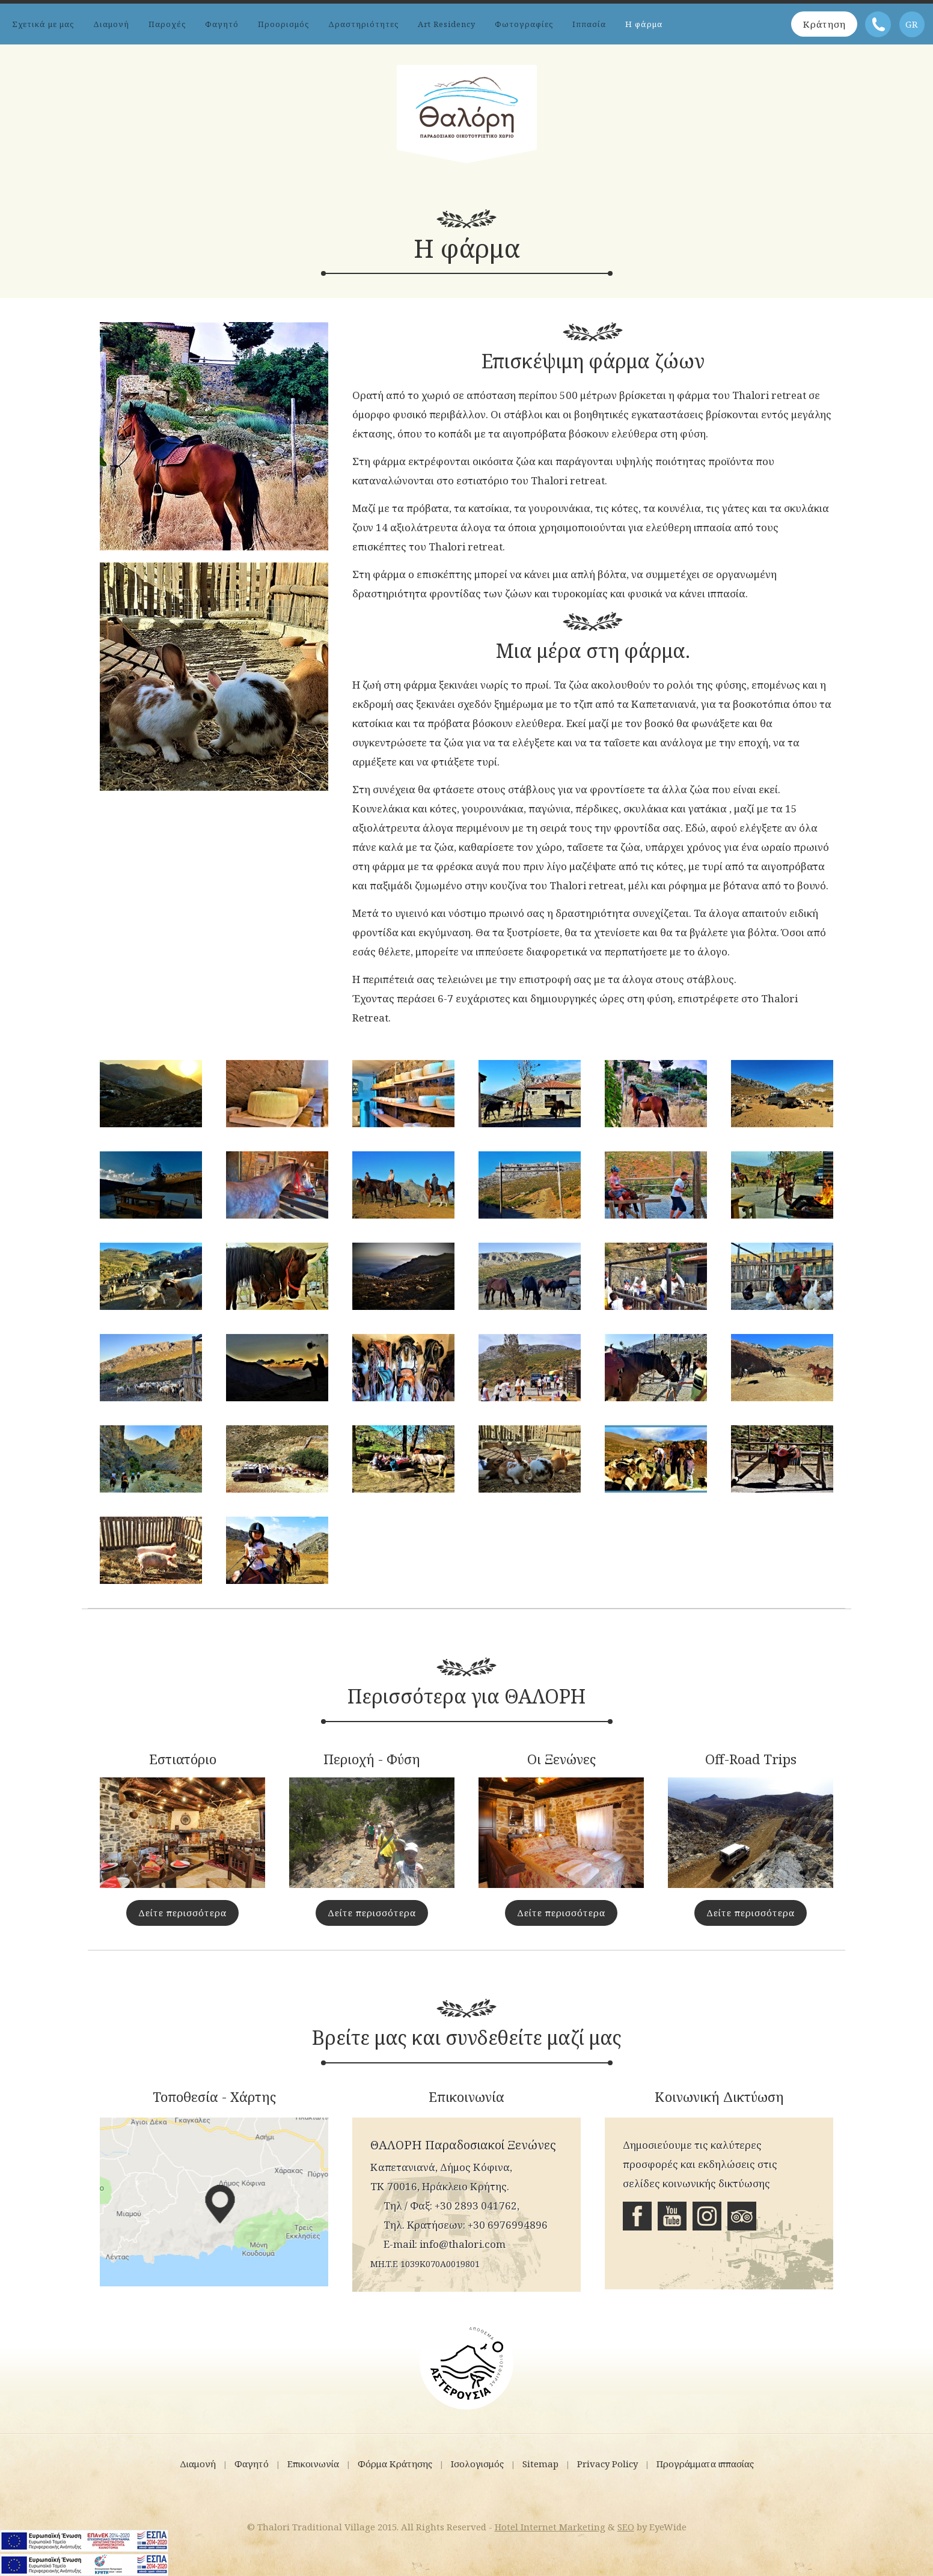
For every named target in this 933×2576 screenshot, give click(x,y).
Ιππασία (589, 24)
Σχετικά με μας (43, 24)
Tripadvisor (741, 2216)
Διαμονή (111, 24)
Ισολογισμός (477, 2464)
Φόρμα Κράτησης (395, 2464)
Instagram (707, 2216)
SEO (625, 2527)
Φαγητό (222, 24)
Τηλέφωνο (878, 24)
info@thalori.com (463, 2244)
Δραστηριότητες (363, 24)
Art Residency (447, 24)
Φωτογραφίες (524, 24)
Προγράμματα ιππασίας (705, 2464)
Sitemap (540, 2464)
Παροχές (167, 24)
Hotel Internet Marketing (550, 2527)
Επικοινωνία (313, 2464)
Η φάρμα (643, 24)
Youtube (672, 2216)
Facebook (637, 2216)
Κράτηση (823, 24)
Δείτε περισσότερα (182, 1913)
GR (912, 24)
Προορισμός (283, 24)
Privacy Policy (607, 2464)
